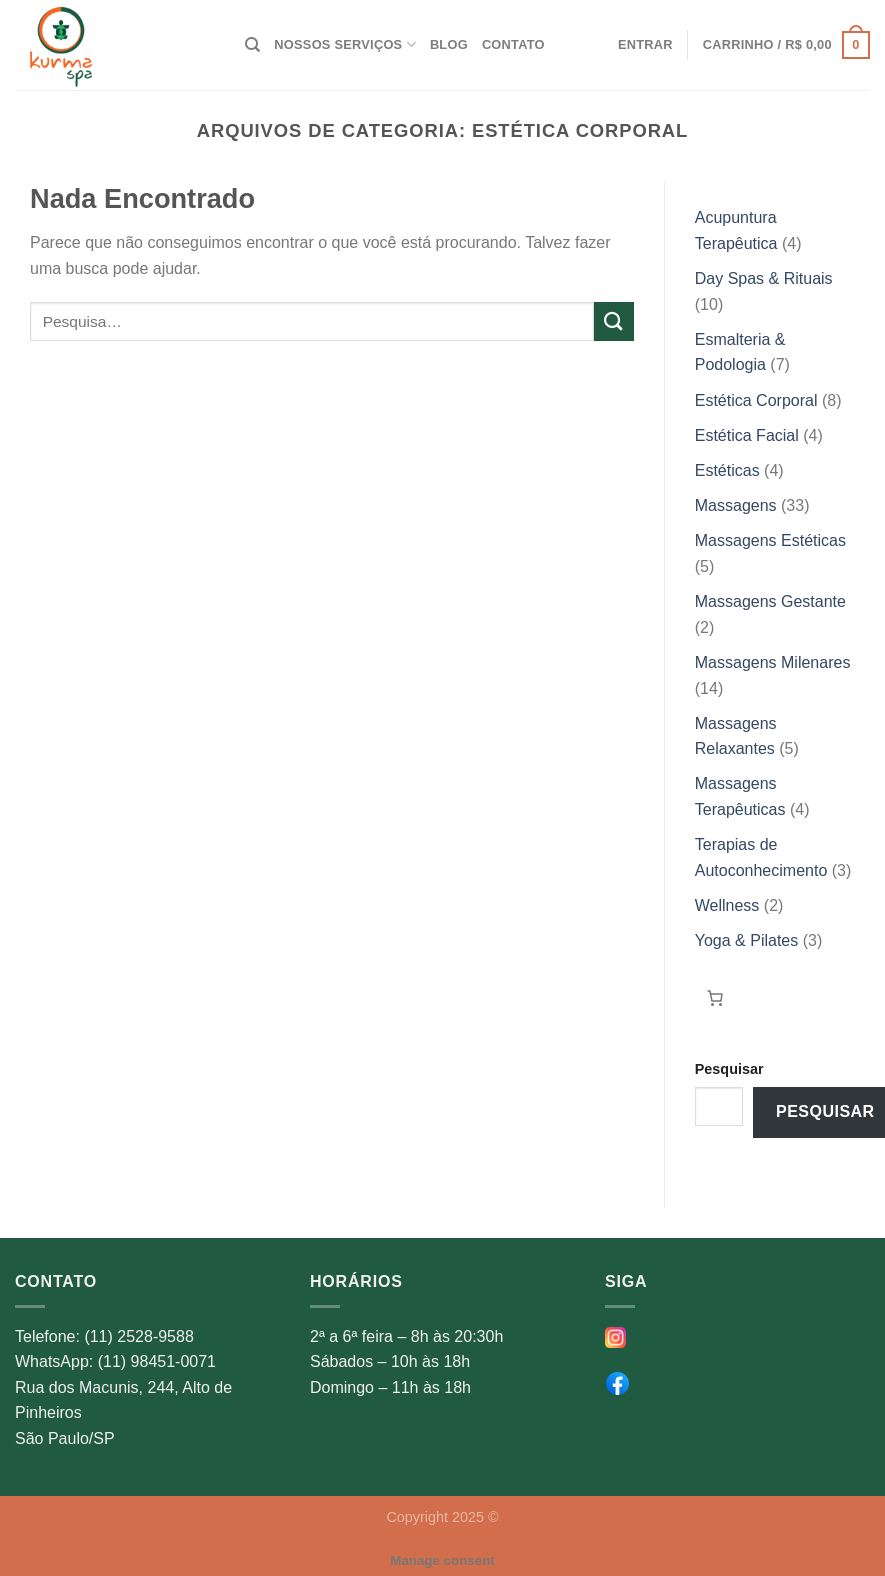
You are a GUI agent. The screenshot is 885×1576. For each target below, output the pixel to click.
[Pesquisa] (252, 45)
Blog (449, 44)
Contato (513, 44)
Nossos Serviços (345, 44)
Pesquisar (729, 1069)
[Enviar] (614, 321)
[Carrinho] (715, 998)
